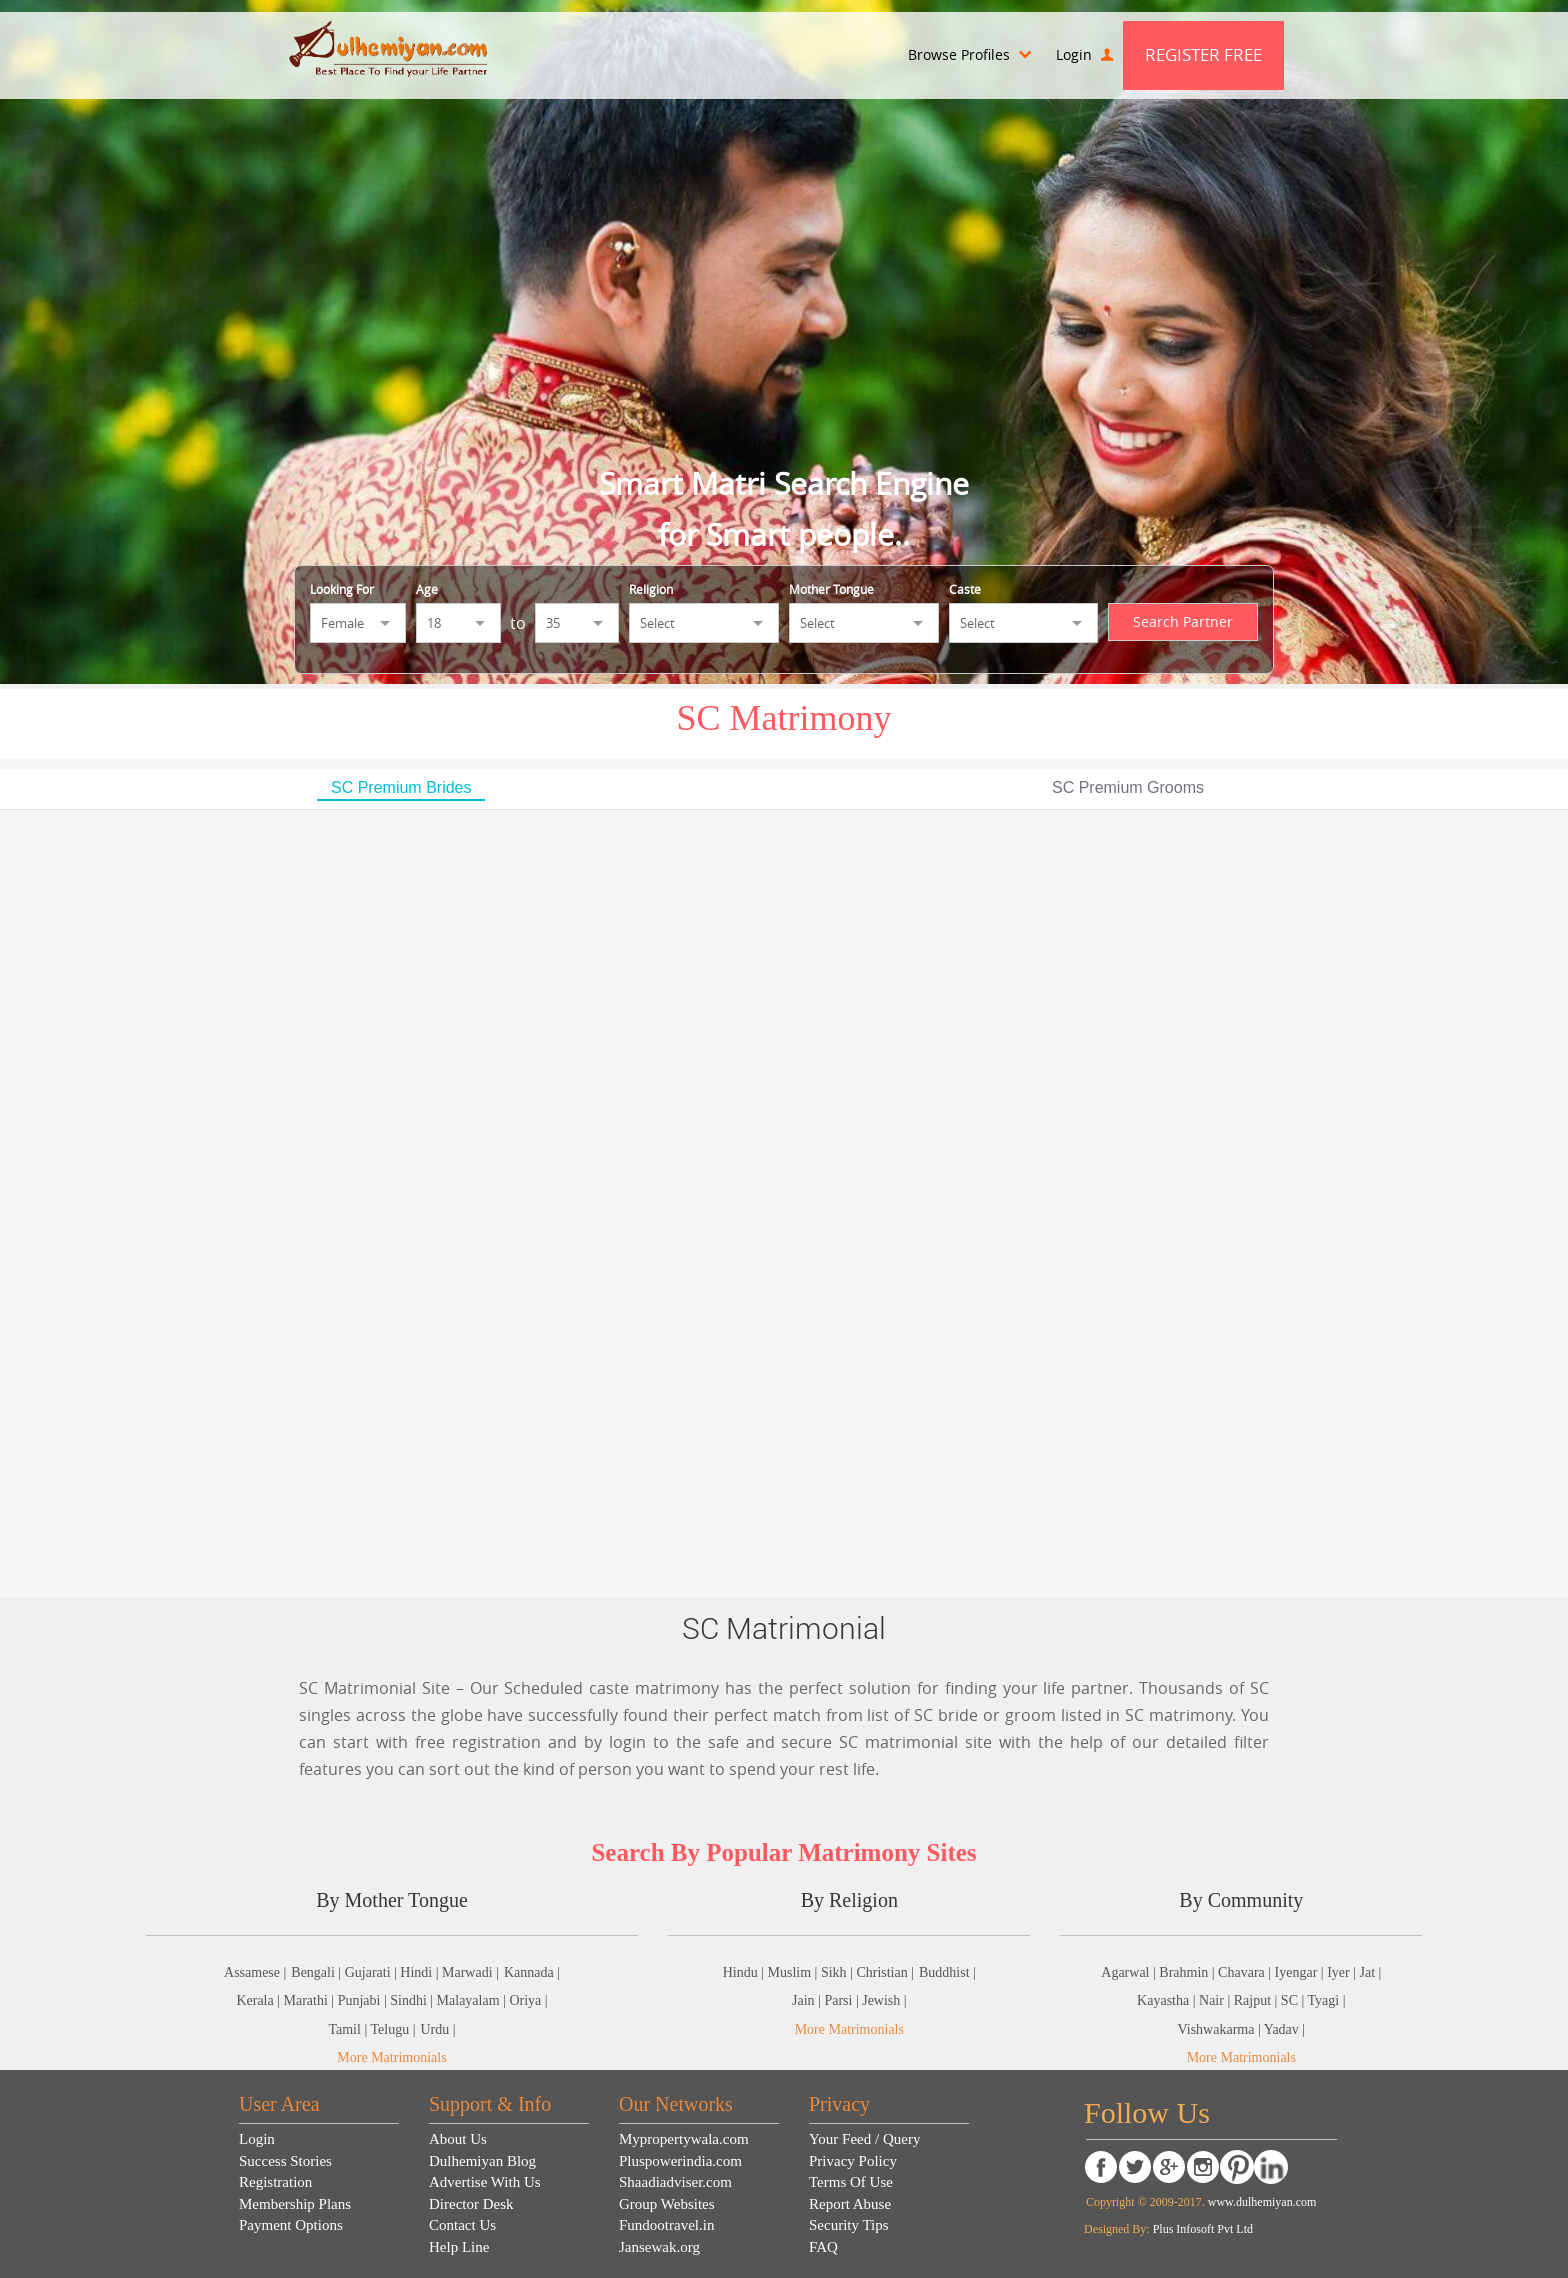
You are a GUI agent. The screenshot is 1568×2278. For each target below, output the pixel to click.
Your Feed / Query (864, 2139)
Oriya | (528, 2000)
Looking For (342, 589)
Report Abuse (850, 2204)
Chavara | (1246, 1972)
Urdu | (437, 2029)
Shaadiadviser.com (675, 2182)
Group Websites (667, 2204)
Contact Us (462, 2225)
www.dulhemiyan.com (1261, 2202)
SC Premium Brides (401, 787)
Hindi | (421, 1972)
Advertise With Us (485, 2182)
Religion (651, 589)
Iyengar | (1301, 1972)
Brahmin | (1188, 1972)
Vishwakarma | (1220, 2029)
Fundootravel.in (666, 2225)
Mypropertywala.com (684, 2139)
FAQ (823, 2247)
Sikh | (838, 1972)
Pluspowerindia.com (680, 2161)
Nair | (1216, 2000)
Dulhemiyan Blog (482, 2161)
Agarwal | (1130, 1972)
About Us (458, 2139)
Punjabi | (364, 2000)
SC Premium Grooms (1128, 787)
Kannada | (532, 1972)
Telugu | (392, 2029)
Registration (275, 2182)
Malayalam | (473, 2000)
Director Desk (471, 2204)
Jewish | (884, 2000)
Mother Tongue (831, 589)
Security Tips (849, 2225)
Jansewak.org (659, 2247)
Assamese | (255, 1972)
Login (1084, 54)
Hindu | (745, 1972)
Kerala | (259, 2000)
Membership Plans (295, 2204)
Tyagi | (1327, 2000)
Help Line (459, 2247)
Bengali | (317, 1972)
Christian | (885, 1972)
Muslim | (794, 1972)
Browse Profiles (969, 54)
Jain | (808, 2000)
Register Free (1203, 54)
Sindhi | (413, 2000)
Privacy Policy (853, 2161)
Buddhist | (947, 1972)
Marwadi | (470, 1972)
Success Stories (285, 2161)
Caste (965, 589)
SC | (1294, 2000)
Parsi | (843, 2000)
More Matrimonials (391, 2057)
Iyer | (1343, 1972)
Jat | (1370, 1972)
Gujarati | (373, 1972)
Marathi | (311, 2000)
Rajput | (1257, 2000)
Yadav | (1284, 2029)
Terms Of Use (851, 2182)
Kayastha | (1168, 2000)
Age (427, 589)
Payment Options (291, 2225)
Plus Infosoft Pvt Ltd (1203, 2229)
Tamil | (349, 2029)
